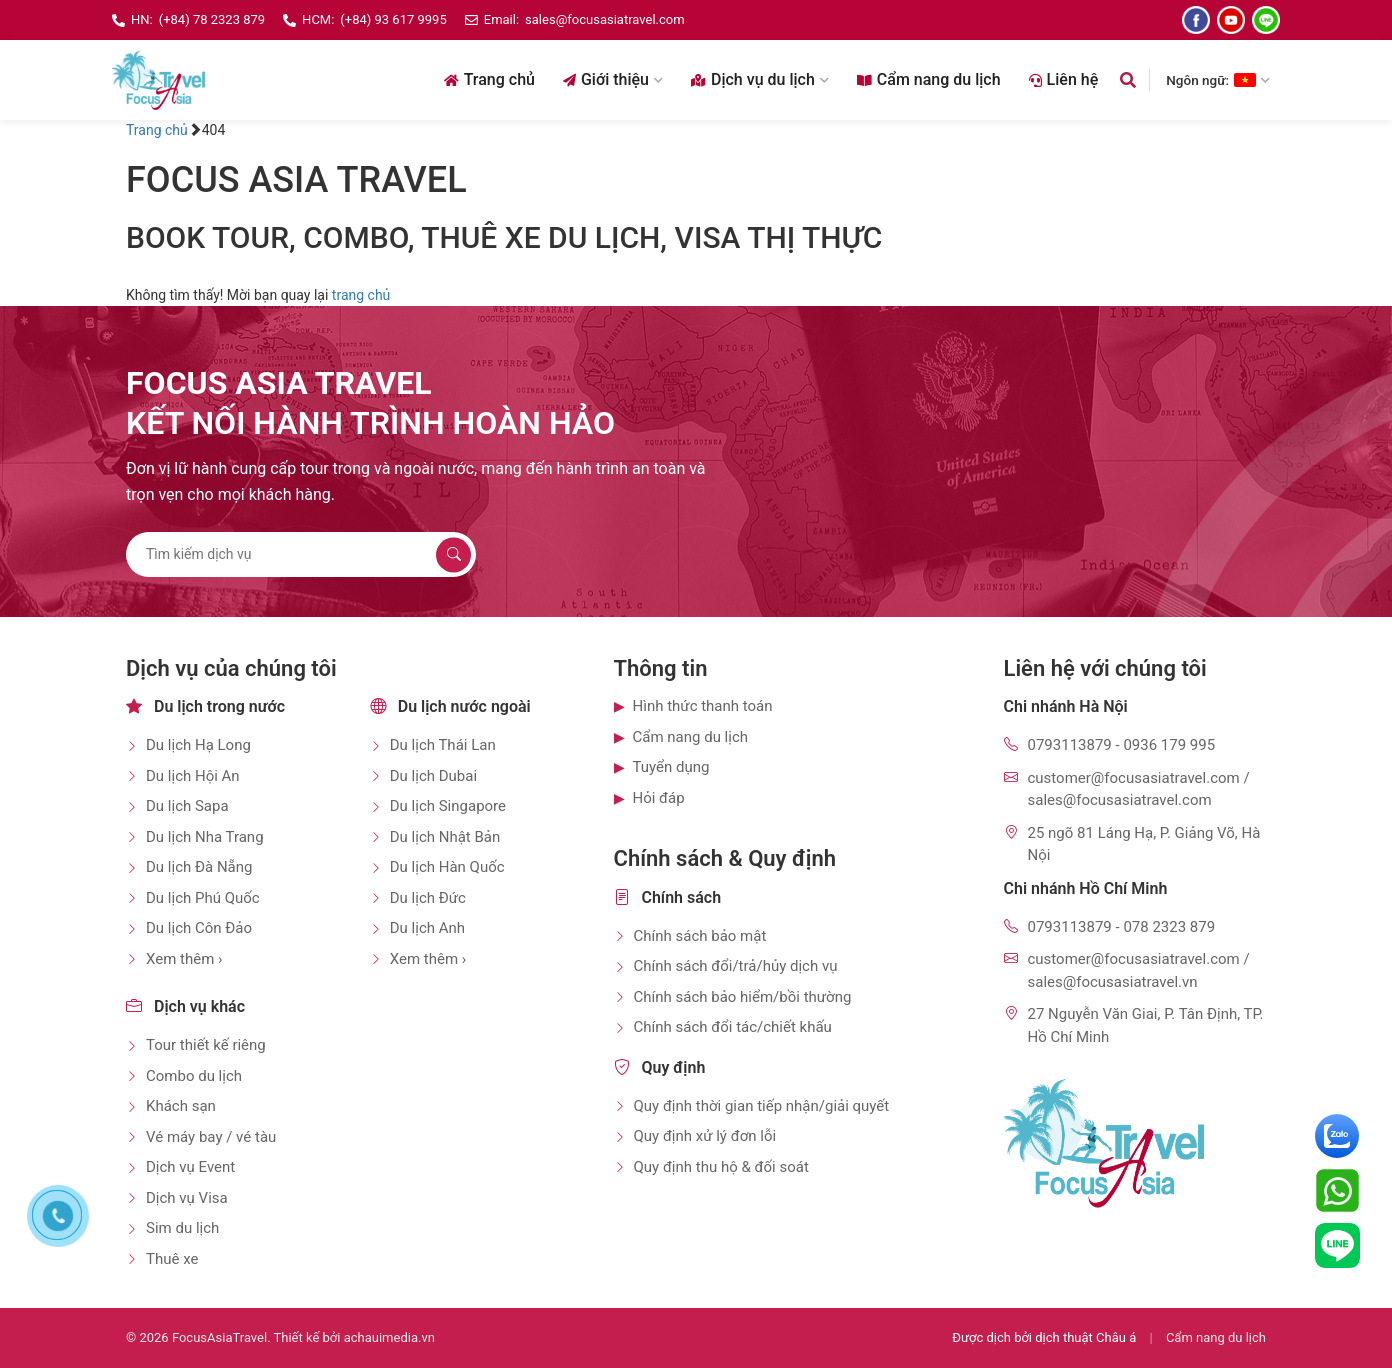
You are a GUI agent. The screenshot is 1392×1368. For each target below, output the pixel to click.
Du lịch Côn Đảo (199, 928)
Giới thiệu (613, 79)
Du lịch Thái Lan (443, 745)
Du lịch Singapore (448, 806)
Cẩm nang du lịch (929, 79)
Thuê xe (172, 1259)
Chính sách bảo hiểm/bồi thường (743, 997)
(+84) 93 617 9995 (393, 19)
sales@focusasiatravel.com (605, 19)
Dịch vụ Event (190, 1167)
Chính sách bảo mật (700, 936)
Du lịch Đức (428, 898)
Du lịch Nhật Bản (445, 837)
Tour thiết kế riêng (206, 1045)
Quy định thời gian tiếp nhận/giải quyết (762, 1106)
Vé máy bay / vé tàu (211, 1137)
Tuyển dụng (671, 767)
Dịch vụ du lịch (760, 79)
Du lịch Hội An (193, 776)
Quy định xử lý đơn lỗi (705, 1136)
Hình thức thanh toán (703, 706)
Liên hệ (1064, 79)
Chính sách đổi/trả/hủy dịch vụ (736, 966)
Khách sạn (181, 1106)
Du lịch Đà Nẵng (199, 867)
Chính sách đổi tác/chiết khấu (733, 1027)
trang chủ (361, 295)
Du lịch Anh (427, 928)
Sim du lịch (182, 1228)
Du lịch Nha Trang (205, 837)
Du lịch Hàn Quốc (447, 867)
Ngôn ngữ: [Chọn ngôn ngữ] (1218, 80)
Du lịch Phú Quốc (203, 898)
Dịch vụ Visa (187, 1198)
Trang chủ (489, 79)
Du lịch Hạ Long (198, 745)
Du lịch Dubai (433, 776)
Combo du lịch (194, 1076)
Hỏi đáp (659, 798)
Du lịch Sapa (187, 806)
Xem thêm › (184, 959)
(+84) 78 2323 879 (212, 19)
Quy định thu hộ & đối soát (721, 1167)
